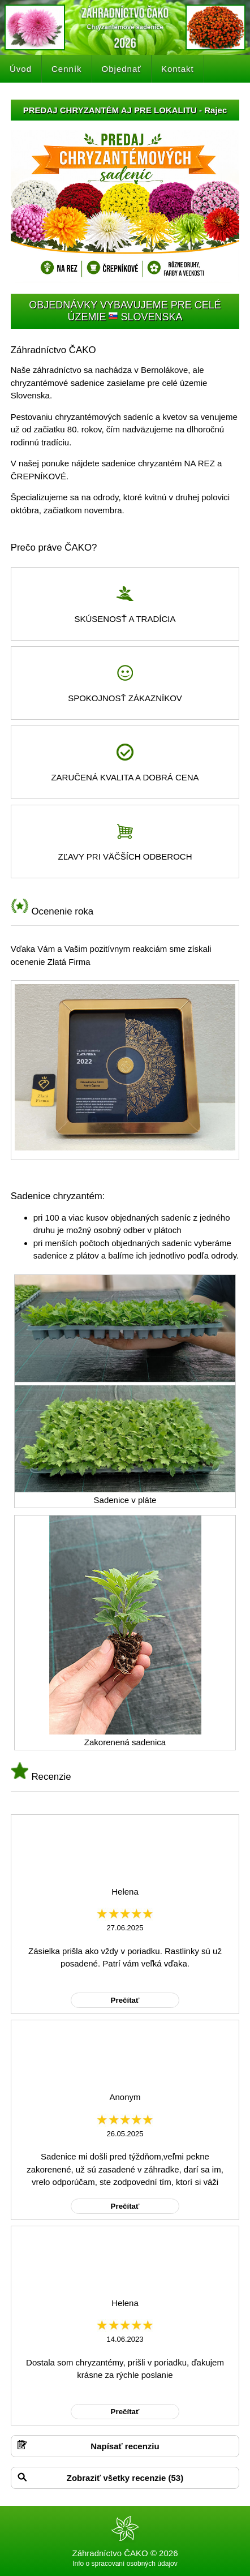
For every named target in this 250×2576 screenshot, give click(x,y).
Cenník (66, 69)
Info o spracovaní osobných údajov (124, 2564)
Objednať (121, 69)
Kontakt (177, 69)
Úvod (21, 69)
